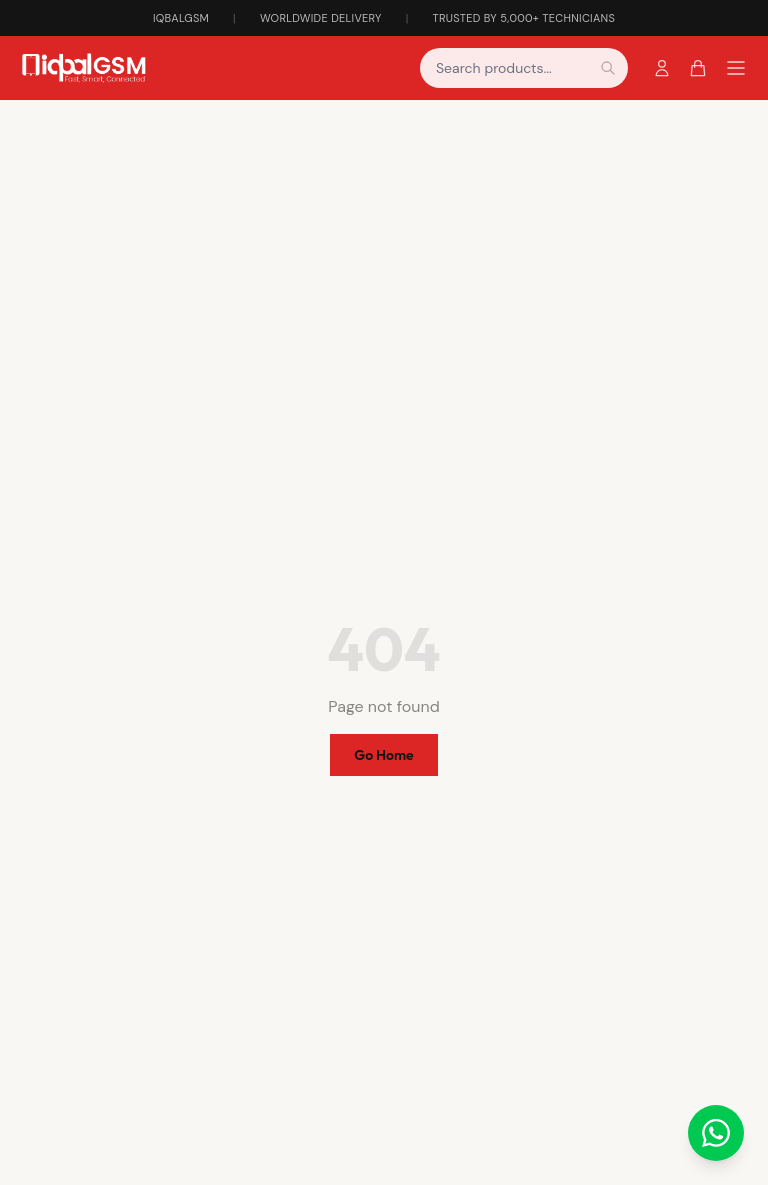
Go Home (383, 755)
